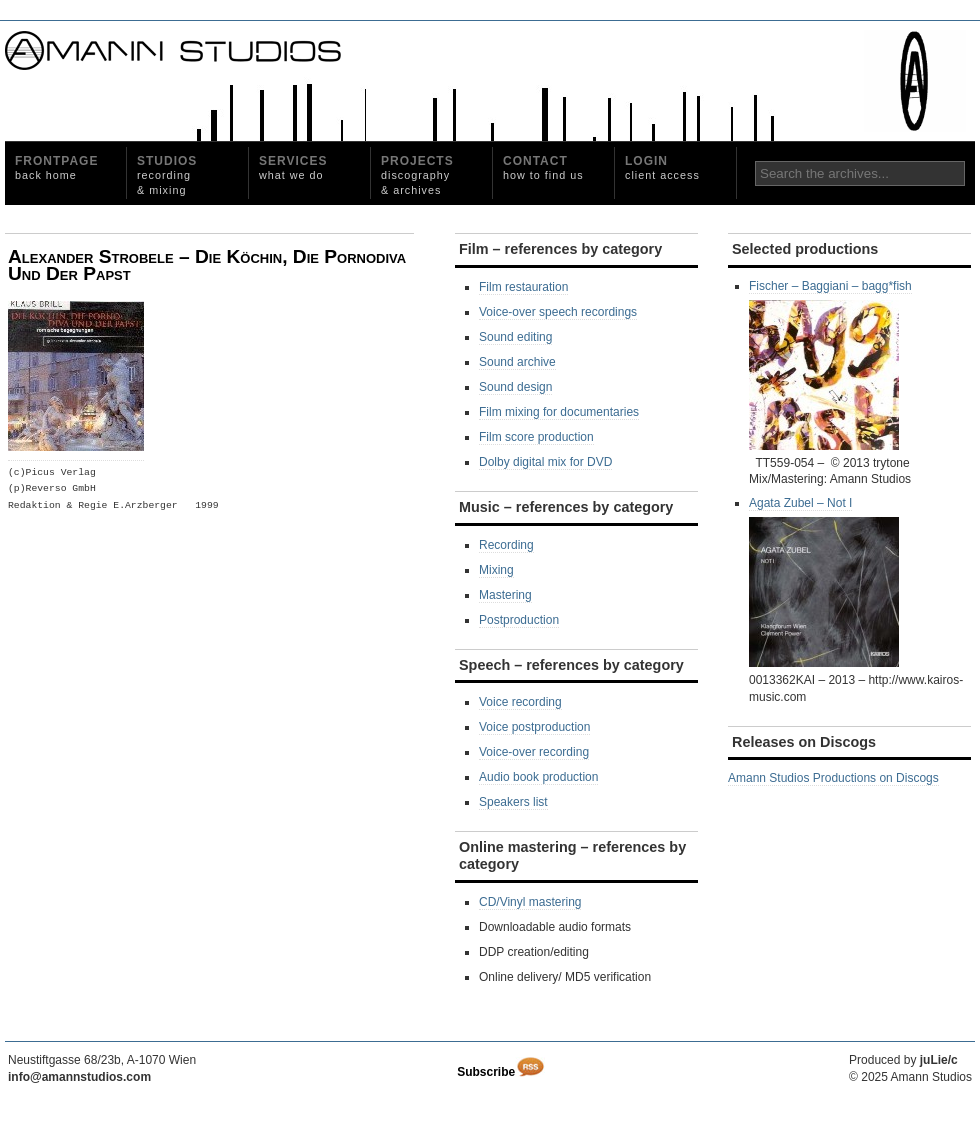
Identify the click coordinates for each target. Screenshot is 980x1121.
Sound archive (517, 362)
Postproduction (519, 620)
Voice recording (520, 702)
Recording (506, 545)
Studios (167, 175)
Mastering (505, 595)
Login (662, 167)
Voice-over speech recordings (558, 312)
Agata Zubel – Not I (824, 581)
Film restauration (523, 287)
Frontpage (56, 167)
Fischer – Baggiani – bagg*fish (830, 364)
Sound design (515, 387)
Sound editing (515, 337)
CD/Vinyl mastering (530, 902)
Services (293, 167)
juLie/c (939, 1060)
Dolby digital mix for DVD (545, 462)
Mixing (496, 570)
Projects (417, 175)
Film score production (536, 437)
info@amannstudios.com (79, 1077)
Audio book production (538, 777)
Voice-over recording (534, 752)
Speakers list (513, 802)
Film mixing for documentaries (559, 412)
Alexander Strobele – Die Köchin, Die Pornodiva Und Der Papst (207, 265)
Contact (543, 167)
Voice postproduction (534, 727)
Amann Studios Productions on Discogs (833, 778)
